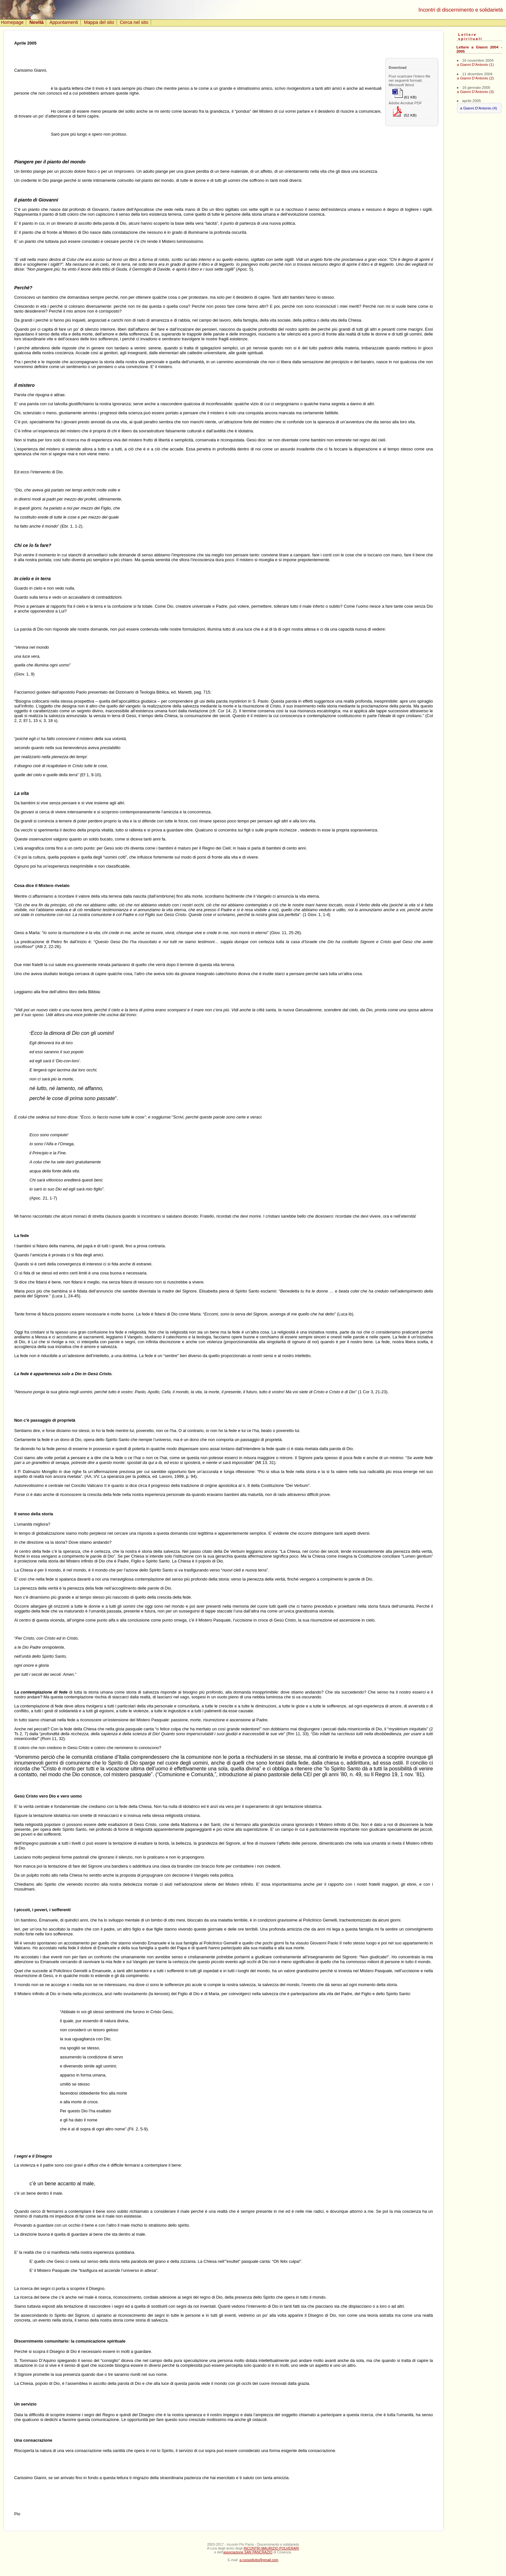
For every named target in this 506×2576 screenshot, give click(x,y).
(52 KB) (404, 111)
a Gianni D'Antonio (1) (475, 64)
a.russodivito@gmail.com (258, 2560)
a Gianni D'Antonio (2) (475, 78)
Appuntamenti (63, 22)
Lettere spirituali (470, 36)
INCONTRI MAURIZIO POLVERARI (271, 2548)
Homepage (12, 22)
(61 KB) (404, 93)
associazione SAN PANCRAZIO (248, 2552)
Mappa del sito (99, 22)
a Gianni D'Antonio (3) (475, 91)
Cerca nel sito (134, 22)
